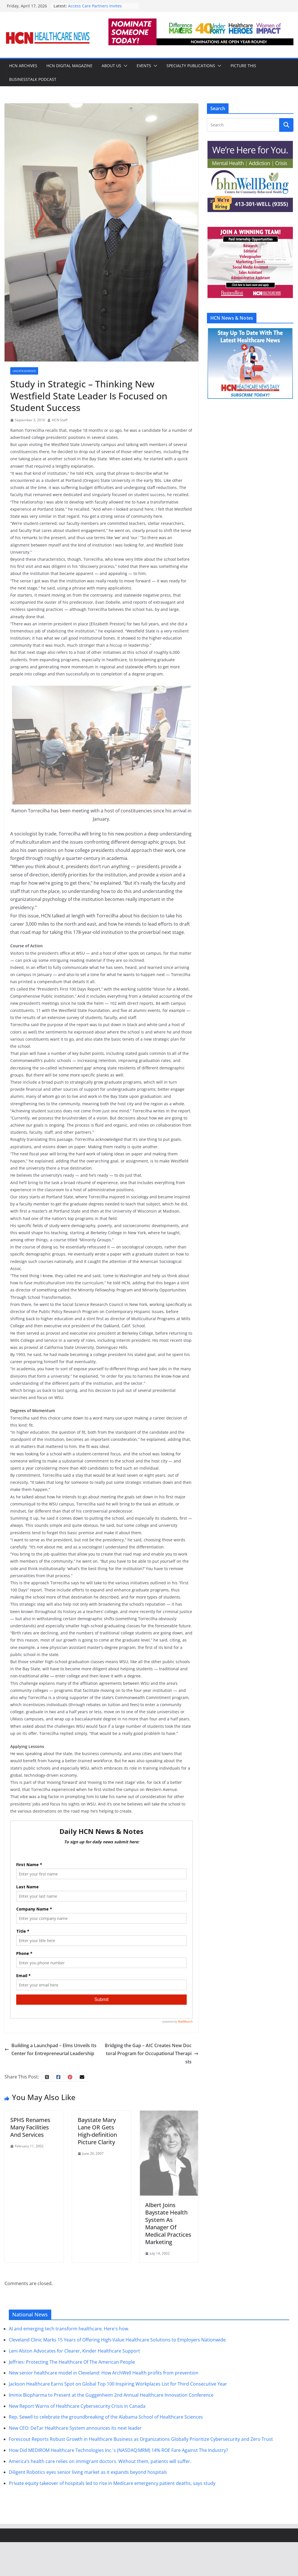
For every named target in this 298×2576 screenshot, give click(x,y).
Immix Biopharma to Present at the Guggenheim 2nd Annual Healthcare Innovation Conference (111, 2428)
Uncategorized (24, 371)
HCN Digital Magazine (69, 65)
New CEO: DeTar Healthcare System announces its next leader (75, 2462)
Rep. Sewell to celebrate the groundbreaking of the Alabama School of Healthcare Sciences (106, 2451)
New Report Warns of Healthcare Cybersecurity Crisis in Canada (77, 2440)
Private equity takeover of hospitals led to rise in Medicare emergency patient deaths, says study (112, 2517)
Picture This (243, 65)
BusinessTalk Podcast (32, 79)
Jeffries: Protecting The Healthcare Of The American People (72, 2395)
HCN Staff (59, 420)
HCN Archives (23, 65)
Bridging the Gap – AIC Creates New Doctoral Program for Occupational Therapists (151, 2113)
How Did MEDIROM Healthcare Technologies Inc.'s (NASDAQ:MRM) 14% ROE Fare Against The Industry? (118, 2484)
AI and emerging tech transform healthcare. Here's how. (69, 2362)
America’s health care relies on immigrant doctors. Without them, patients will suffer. (100, 2495)
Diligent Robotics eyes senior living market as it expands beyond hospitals (88, 2506)
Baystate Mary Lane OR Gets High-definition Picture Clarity (97, 2191)
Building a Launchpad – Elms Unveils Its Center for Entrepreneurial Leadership (50, 2109)
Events (144, 65)
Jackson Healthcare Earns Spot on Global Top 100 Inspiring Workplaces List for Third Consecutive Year (118, 2417)
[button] (124, 66)
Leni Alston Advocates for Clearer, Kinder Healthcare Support (74, 2384)
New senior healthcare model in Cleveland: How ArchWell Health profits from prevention (103, 2407)
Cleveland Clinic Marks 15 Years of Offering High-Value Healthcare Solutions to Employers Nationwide (117, 2373)
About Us (111, 65)
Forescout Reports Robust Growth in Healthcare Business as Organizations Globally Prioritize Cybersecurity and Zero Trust (141, 2473)
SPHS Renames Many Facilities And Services (30, 2187)
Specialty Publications (191, 65)
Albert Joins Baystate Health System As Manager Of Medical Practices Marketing (168, 2257)
